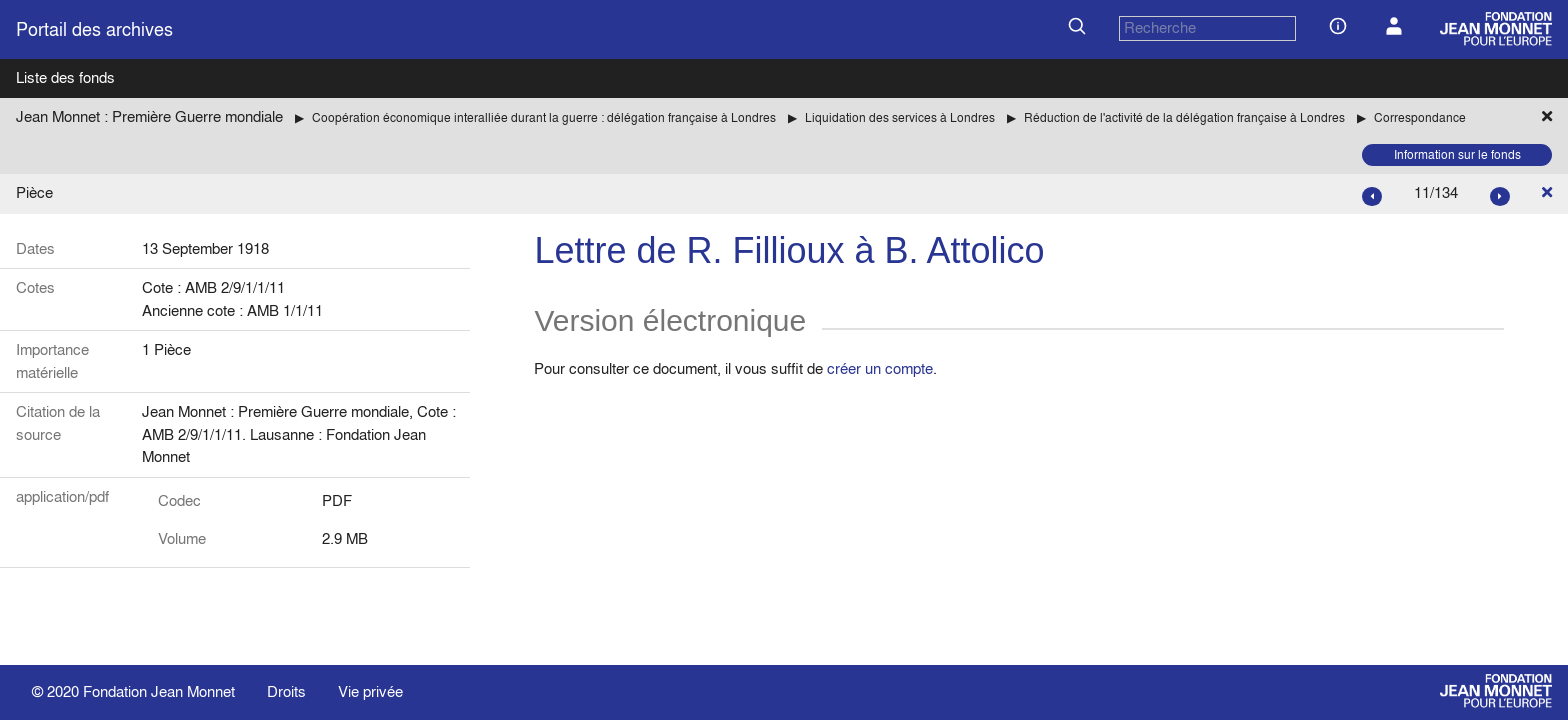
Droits (286, 691)
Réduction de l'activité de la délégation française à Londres (1184, 117)
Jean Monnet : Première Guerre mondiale (149, 116)
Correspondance (1420, 117)
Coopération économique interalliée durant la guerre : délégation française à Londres (544, 117)
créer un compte (880, 368)
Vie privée (370, 691)
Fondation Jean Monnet (159, 691)
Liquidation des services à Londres (900, 117)
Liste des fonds (65, 77)
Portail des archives (94, 29)
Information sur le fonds (1457, 154)
